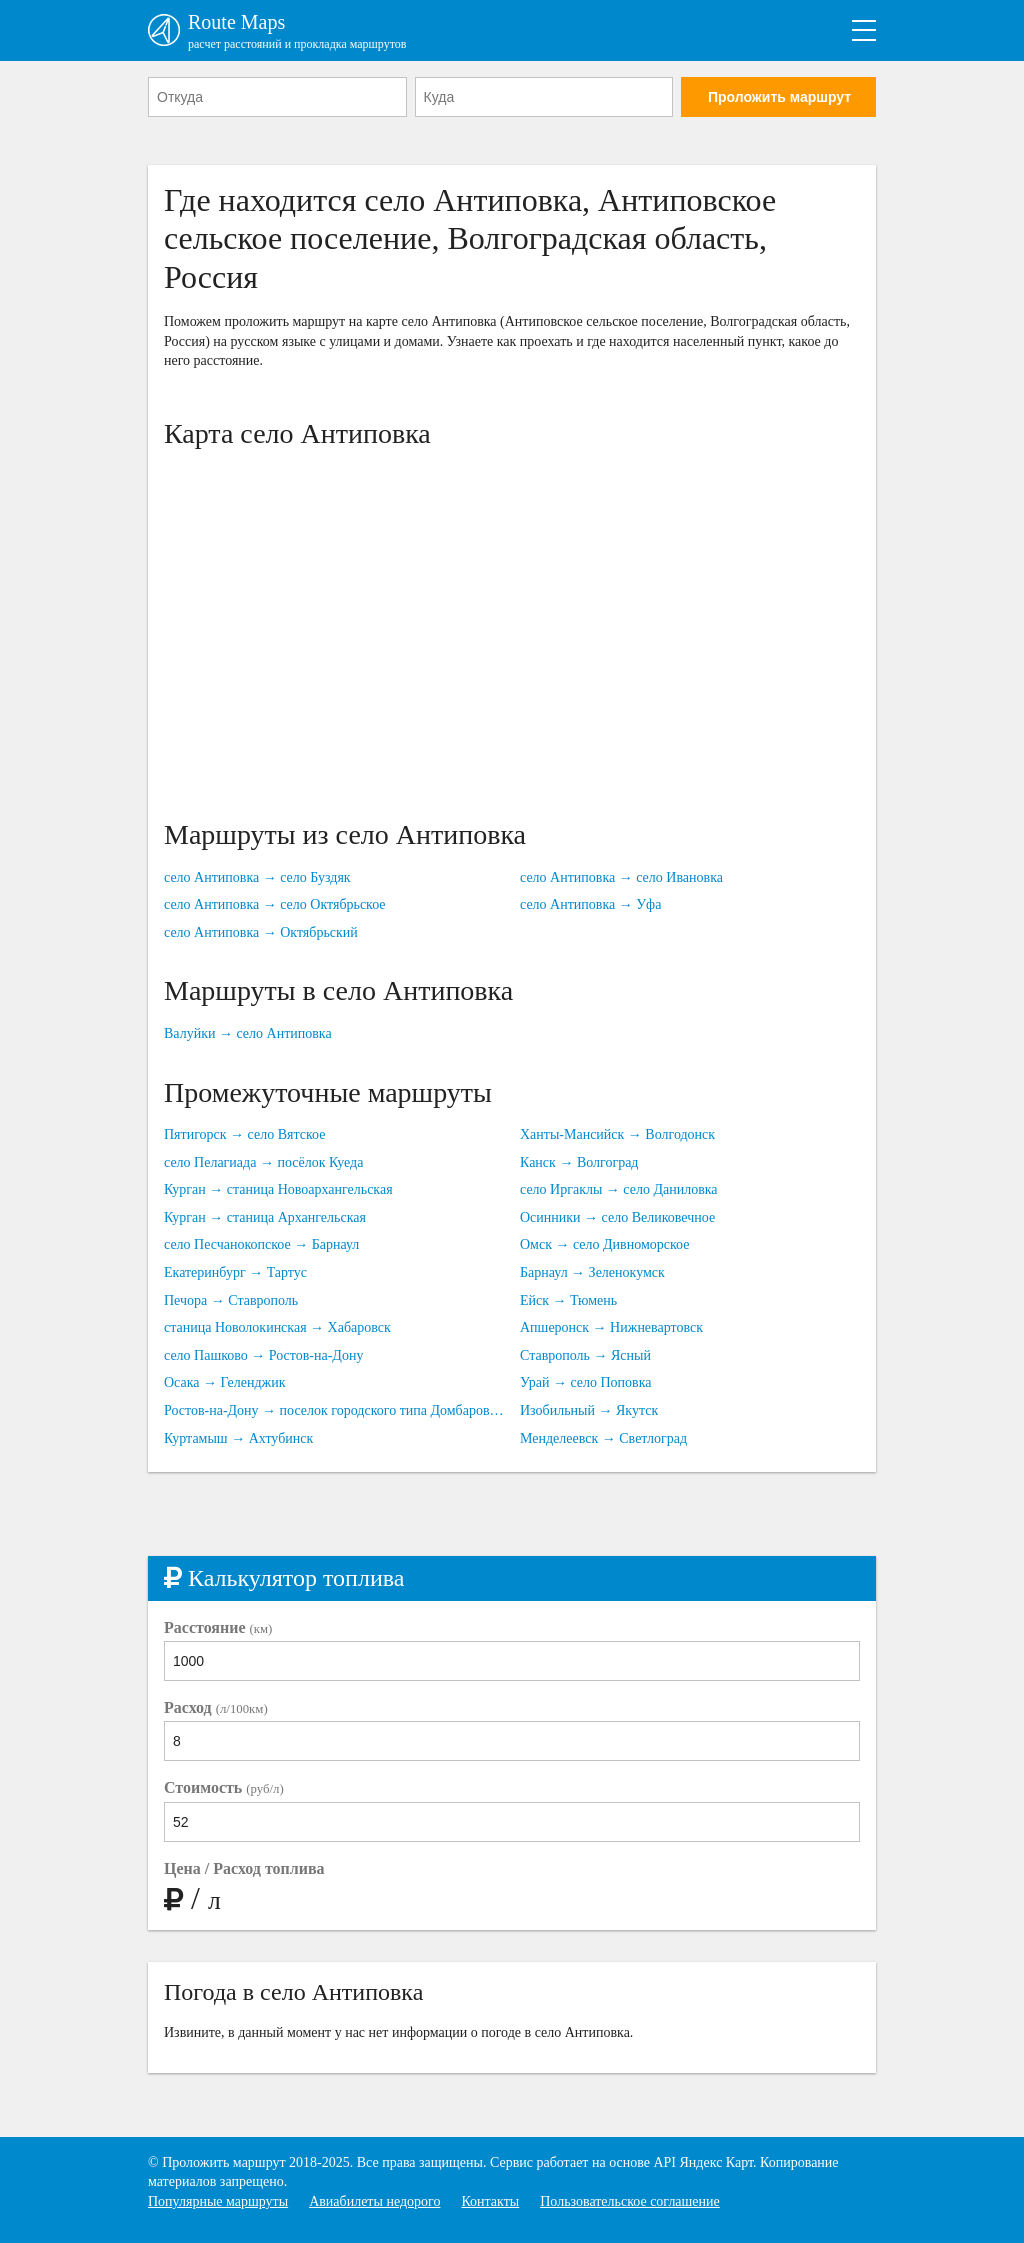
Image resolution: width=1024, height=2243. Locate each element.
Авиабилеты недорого (374, 2201)
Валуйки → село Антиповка (248, 1033)
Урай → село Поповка (586, 1382)
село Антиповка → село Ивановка (621, 877)
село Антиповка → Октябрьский (261, 932)
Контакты (490, 2201)
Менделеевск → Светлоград (603, 1438)
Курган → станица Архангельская (265, 1217)
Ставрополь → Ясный (585, 1355)
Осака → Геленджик (225, 1382)
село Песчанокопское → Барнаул (261, 1244)
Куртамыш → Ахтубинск (238, 1438)
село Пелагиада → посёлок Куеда (263, 1162)
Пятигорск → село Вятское (244, 1134)
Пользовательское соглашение (630, 2201)
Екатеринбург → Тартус (235, 1272)
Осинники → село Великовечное (617, 1217)
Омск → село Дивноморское (605, 1244)
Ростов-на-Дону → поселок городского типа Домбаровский (334, 1410)
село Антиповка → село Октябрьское (275, 904)
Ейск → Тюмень (568, 1300)
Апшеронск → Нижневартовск (611, 1327)
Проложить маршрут (779, 97)
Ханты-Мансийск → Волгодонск (617, 1134)
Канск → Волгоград (579, 1162)
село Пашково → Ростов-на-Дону (263, 1355)
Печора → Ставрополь (231, 1300)
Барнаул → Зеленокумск (592, 1272)
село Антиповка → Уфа (590, 904)
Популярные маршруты (218, 2201)
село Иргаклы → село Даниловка (619, 1189)
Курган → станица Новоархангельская (278, 1189)
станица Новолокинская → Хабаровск (277, 1327)
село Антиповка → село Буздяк (257, 877)
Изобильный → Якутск (589, 1410)
